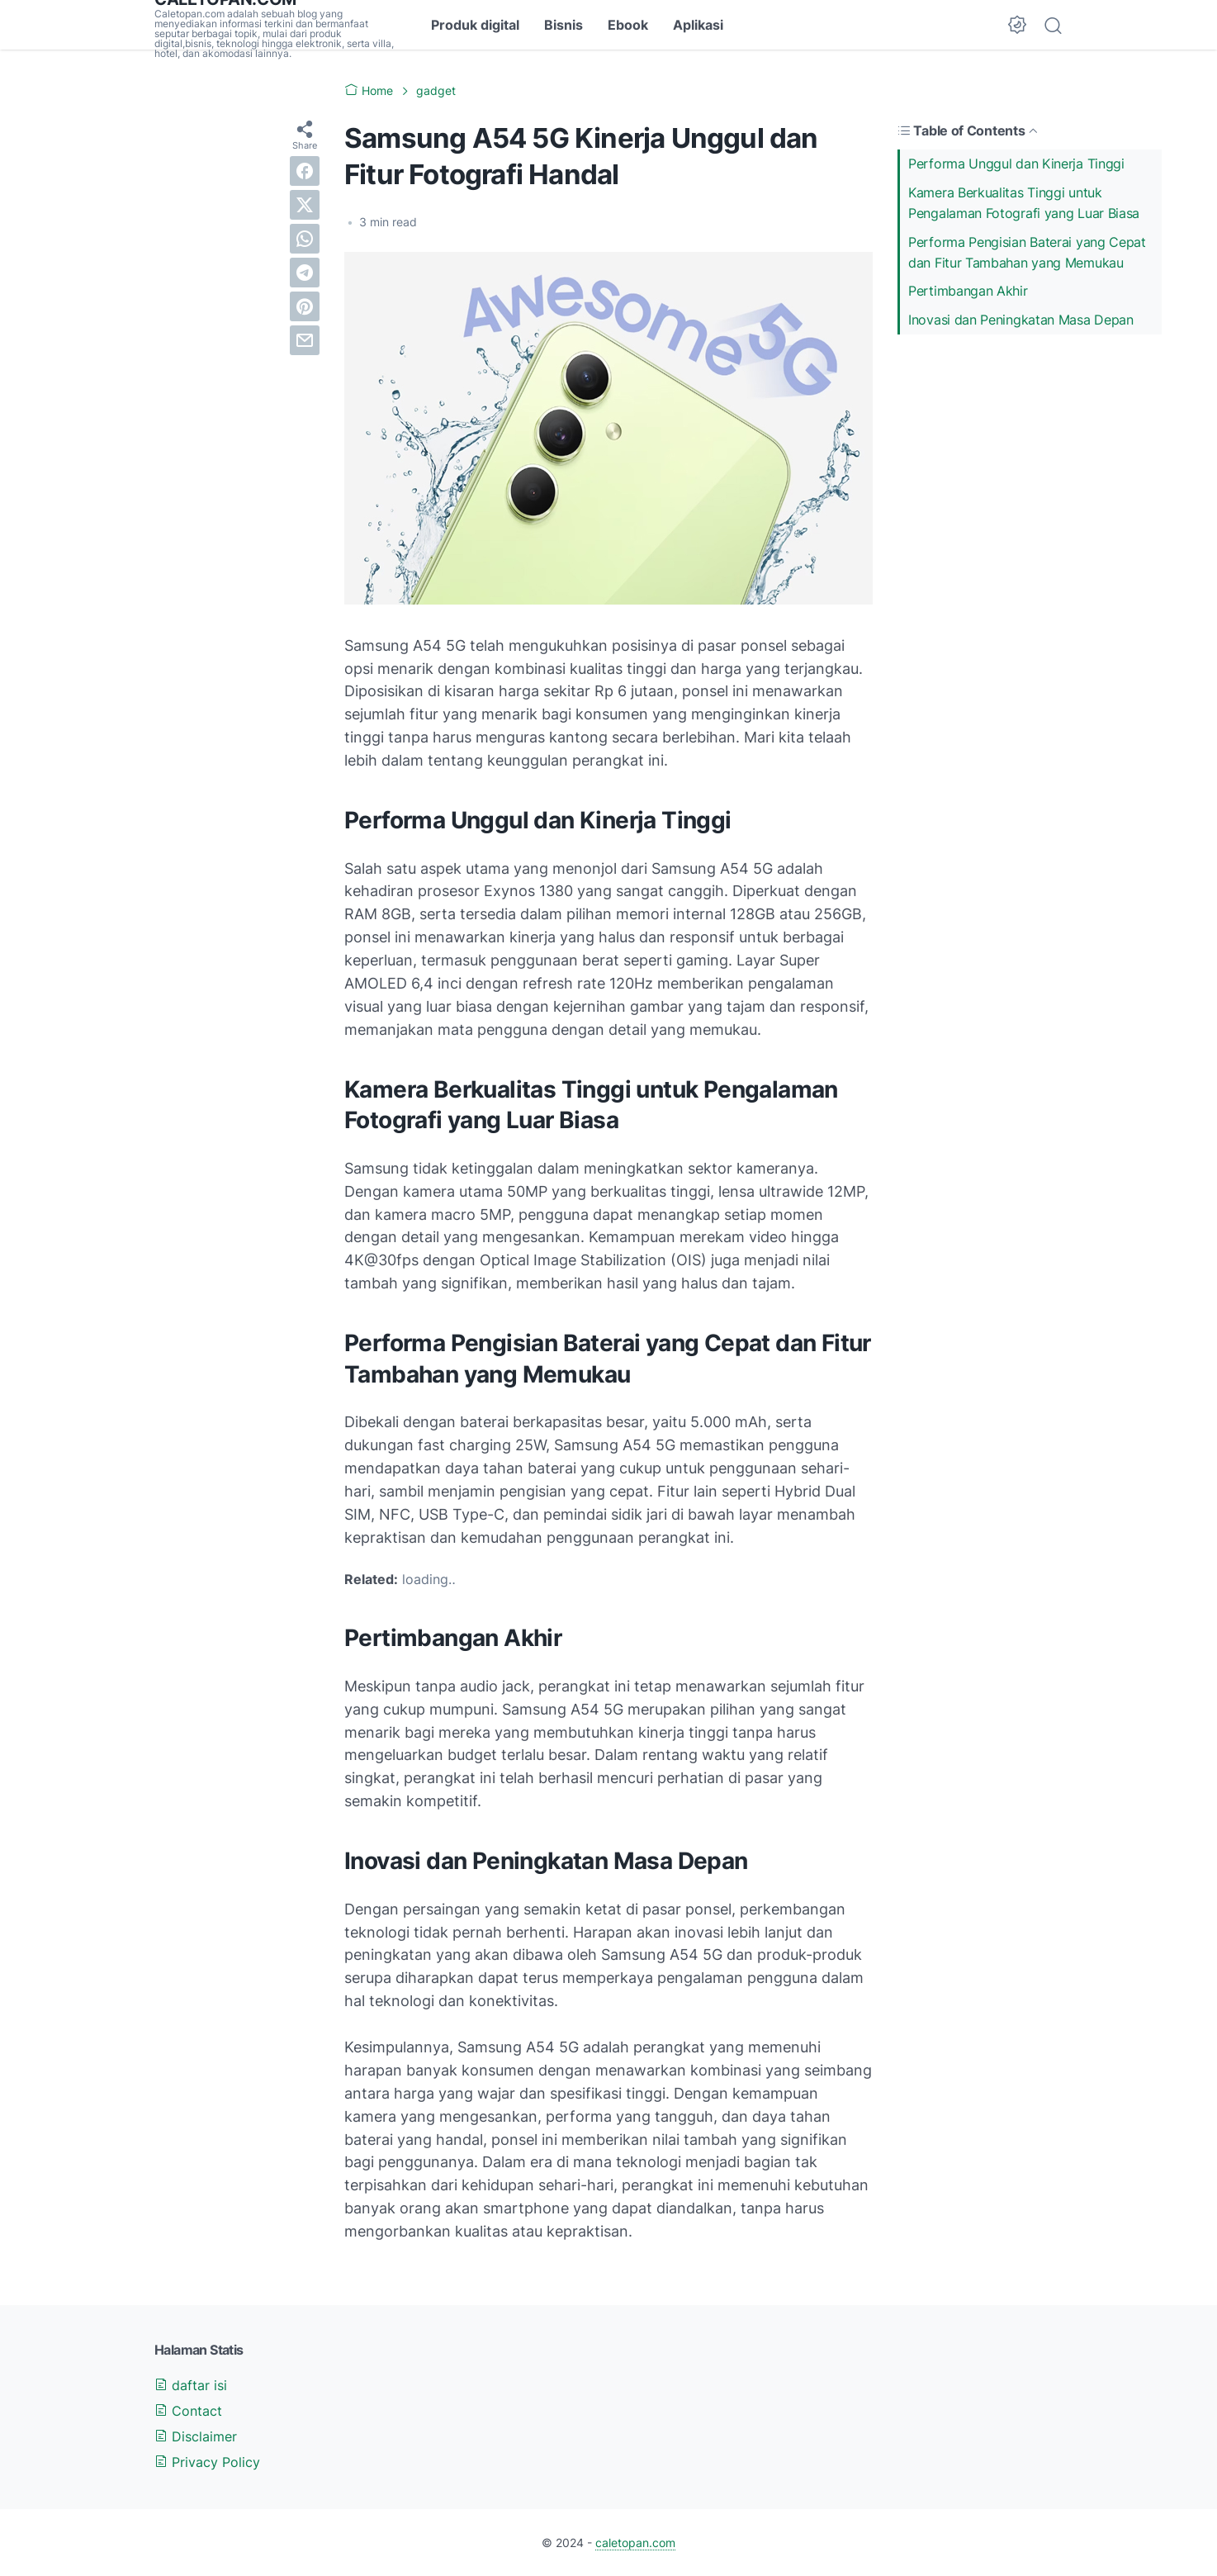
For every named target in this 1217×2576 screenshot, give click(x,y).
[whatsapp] (305, 239)
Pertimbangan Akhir (968, 290)
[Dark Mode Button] (1017, 25)
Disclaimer (195, 2436)
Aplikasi (698, 25)
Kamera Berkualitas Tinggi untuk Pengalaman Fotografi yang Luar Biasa (1023, 202)
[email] (305, 340)
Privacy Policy (207, 2462)
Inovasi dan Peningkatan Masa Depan (1021, 319)
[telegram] (305, 272)
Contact (188, 2411)
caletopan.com (635, 2543)
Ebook (628, 25)
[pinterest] (305, 306)
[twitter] (305, 205)
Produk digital (475, 25)
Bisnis (563, 25)
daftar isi (190, 2385)
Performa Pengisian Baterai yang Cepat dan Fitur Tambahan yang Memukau (1027, 252)
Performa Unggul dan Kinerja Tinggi (1016, 163)
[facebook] (305, 171)
